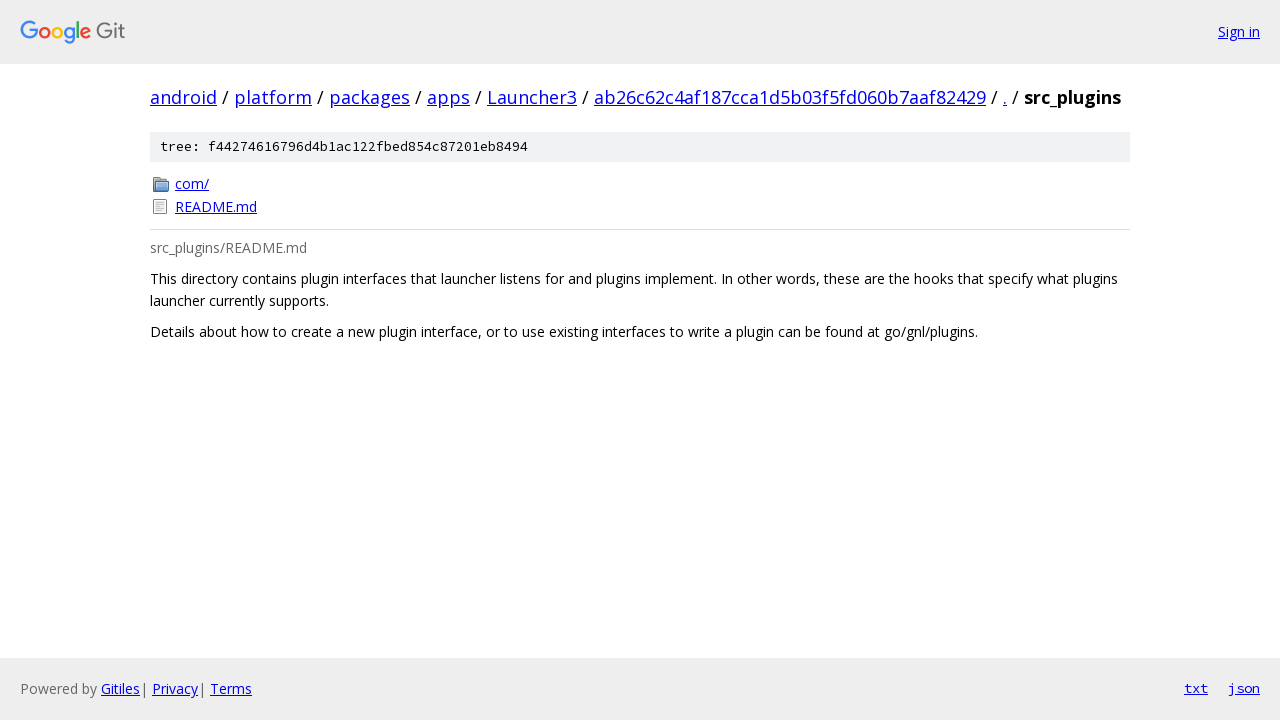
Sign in (1239, 31)
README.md (216, 206)
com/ (192, 183)
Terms (231, 688)
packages (369, 97)
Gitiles (120, 688)
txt (1196, 688)
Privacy (175, 688)
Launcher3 (532, 97)
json (1244, 688)
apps (448, 97)
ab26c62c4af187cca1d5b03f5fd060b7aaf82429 (790, 97)
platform (273, 97)
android (183, 97)
